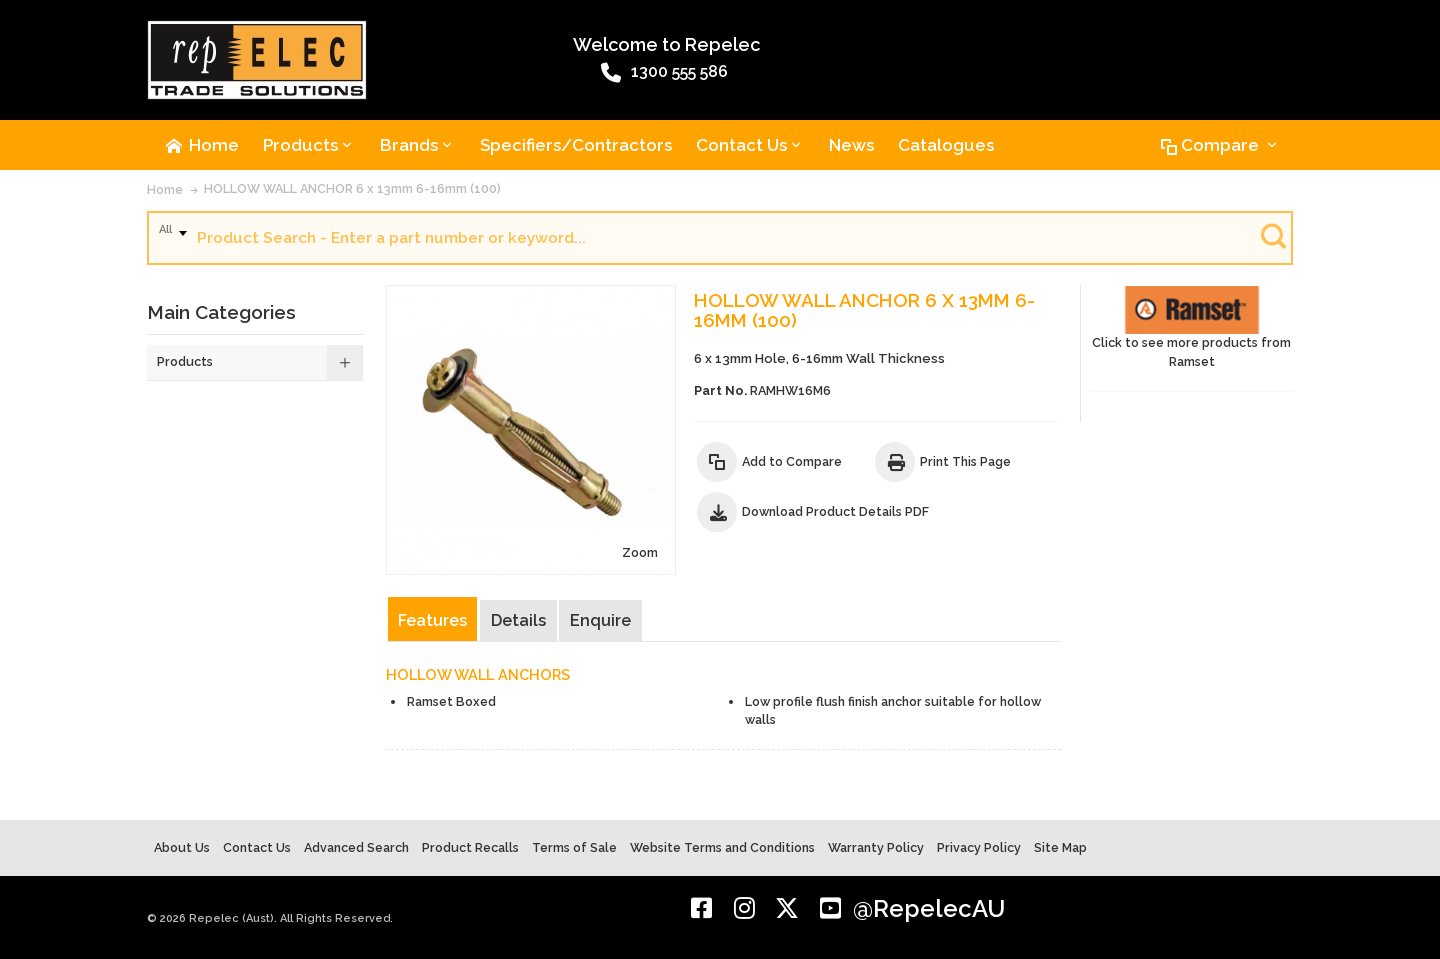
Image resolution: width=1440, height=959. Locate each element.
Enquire (600, 620)
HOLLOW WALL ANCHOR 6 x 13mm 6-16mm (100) (352, 188)
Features (432, 620)
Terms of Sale (574, 847)
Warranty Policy (876, 847)
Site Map (1060, 847)
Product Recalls (470, 847)
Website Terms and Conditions (722, 847)
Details (518, 620)
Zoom (640, 552)
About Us (182, 847)
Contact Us (257, 847)
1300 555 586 (664, 73)
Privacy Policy (979, 847)
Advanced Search (356, 847)
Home (165, 189)
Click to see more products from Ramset (1192, 327)
